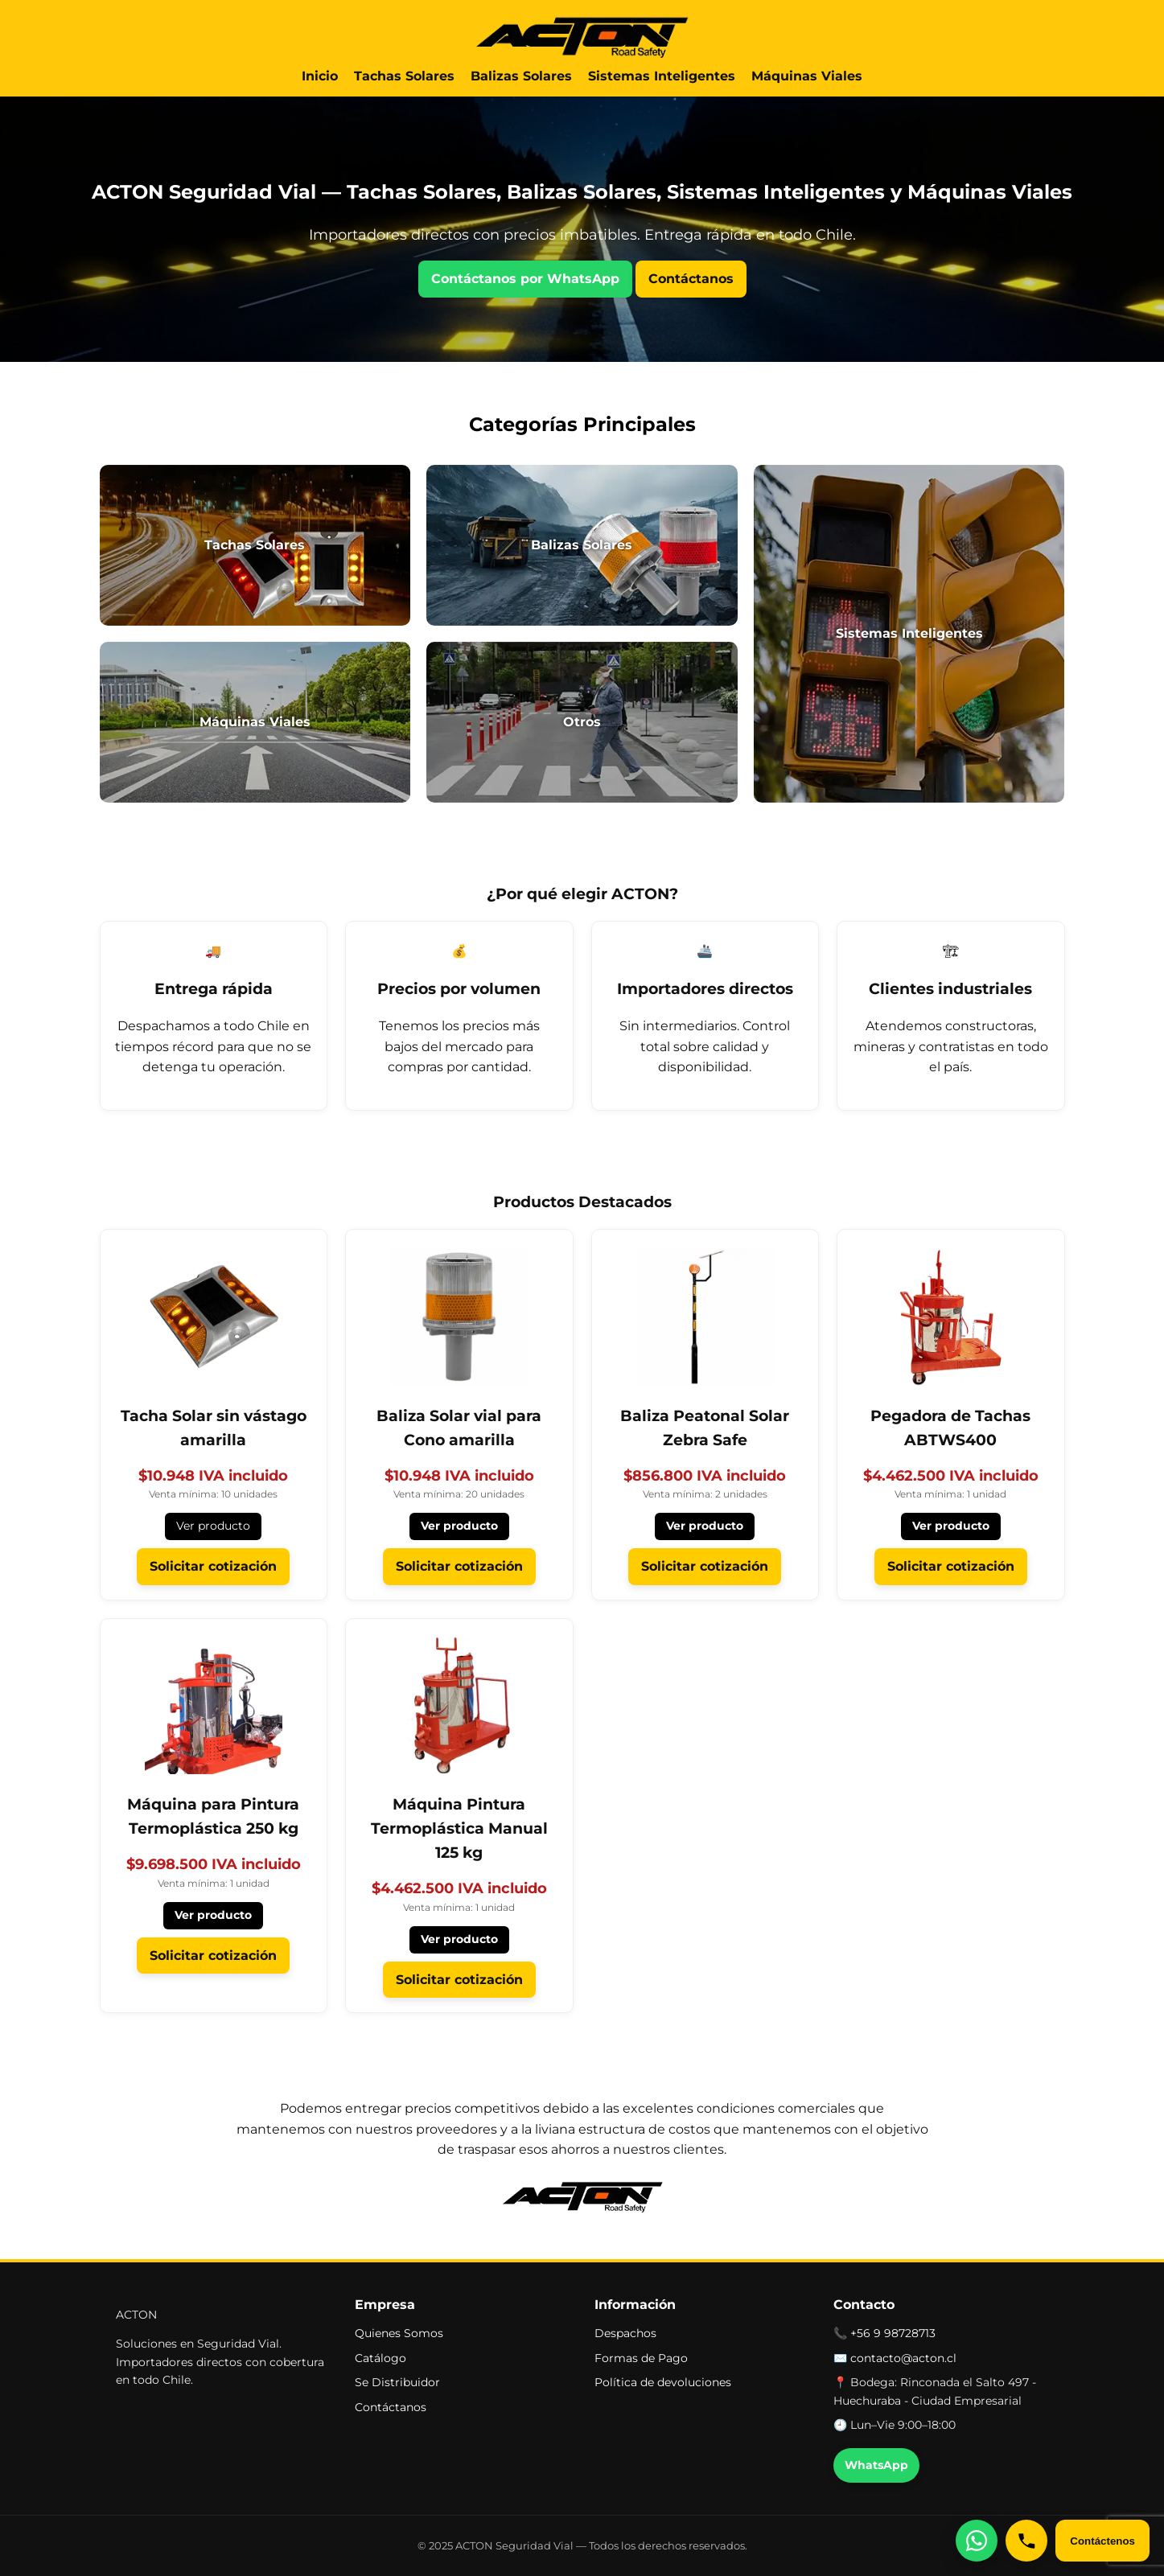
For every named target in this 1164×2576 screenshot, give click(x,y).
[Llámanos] (1026, 2541)
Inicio (320, 76)
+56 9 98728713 (893, 2333)
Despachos (625, 2333)
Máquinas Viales (806, 76)
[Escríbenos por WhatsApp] (976, 2541)
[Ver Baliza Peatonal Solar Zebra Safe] (705, 1348)
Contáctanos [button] (390, 2407)
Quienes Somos (399, 2333)
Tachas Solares (404, 76)
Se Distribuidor (397, 2382)
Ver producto (213, 1525)
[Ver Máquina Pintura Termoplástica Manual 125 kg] (459, 1749)
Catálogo (380, 2358)
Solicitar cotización (213, 1566)
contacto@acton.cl (903, 2358)
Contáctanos (691, 278)
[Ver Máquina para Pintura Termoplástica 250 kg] (214, 1737)
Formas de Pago (641, 2358)
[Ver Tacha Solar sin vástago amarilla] (214, 1348)
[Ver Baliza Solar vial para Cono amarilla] (459, 1348)
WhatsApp (876, 2465)
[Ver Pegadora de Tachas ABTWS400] (951, 1348)
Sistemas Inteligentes (661, 76)
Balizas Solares (521, 76)
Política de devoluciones (662, 2382)
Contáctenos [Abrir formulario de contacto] (1102, 2541)
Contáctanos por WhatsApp (525, 278)
